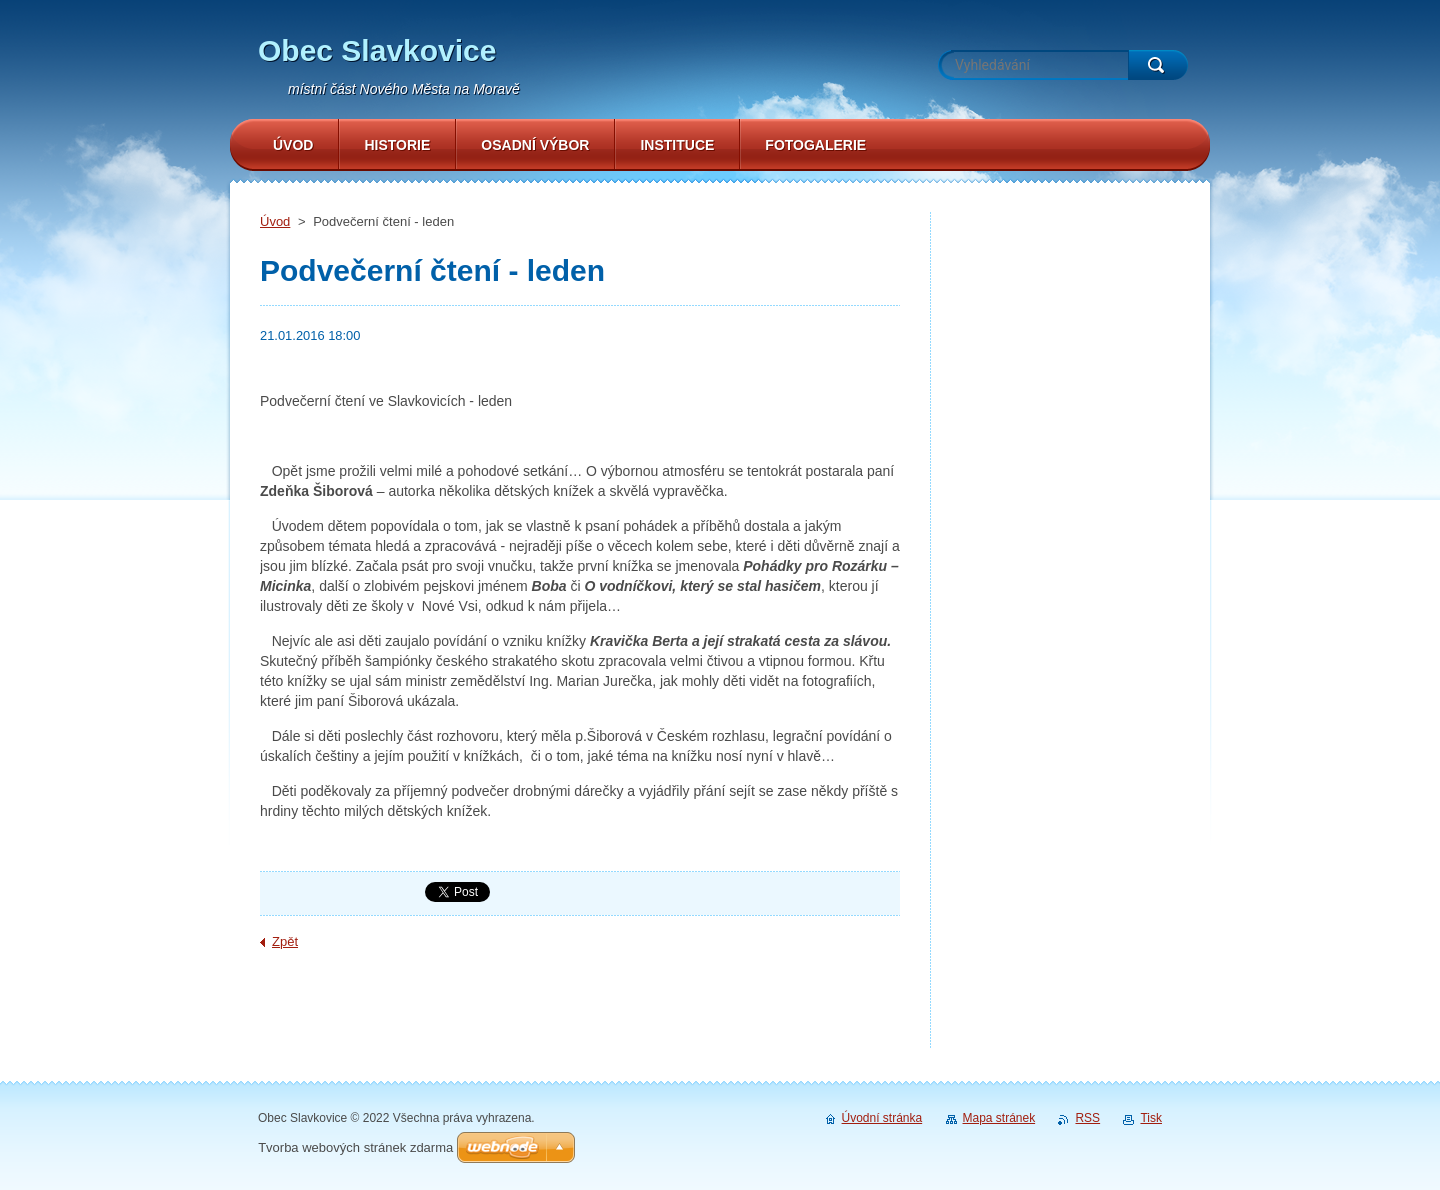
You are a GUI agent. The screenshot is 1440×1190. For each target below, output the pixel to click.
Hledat (1158, 65)
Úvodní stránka (882, 1118)
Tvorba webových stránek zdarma (355, 1147)
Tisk (1151, 1118)
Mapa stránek (999, 1118)
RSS (1087, 1118)
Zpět (285, 941)
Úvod (275, 221)
